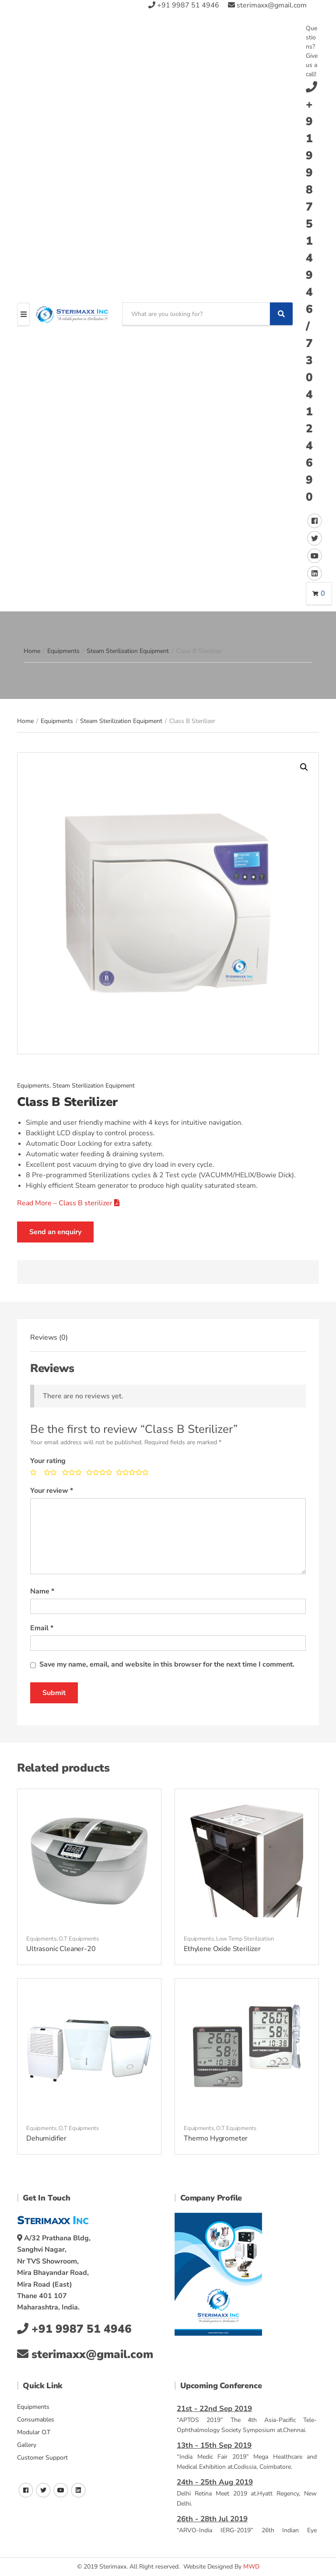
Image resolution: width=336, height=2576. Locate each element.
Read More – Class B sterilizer (68, 1203)
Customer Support (42, 2457)
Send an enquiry (55, 1232)
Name (42, 1591)
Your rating (48, 1461)
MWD (251, 2566)
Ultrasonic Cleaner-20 (61, 1949)
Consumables (35, 2419)
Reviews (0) (49, 1337)
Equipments (63, 651)
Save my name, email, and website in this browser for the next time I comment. (166, 1664)
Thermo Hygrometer (216, 2138)
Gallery (26, 2445)
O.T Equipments (78, 1939)
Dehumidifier (46, 2138)
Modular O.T (33, 2432)
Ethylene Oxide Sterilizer (222, 1949)
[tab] (49, 1337)
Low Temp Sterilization (244, 1939)
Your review (51, 1490)
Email (41, 1628)
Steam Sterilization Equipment (128, 651)
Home (32, 651)
